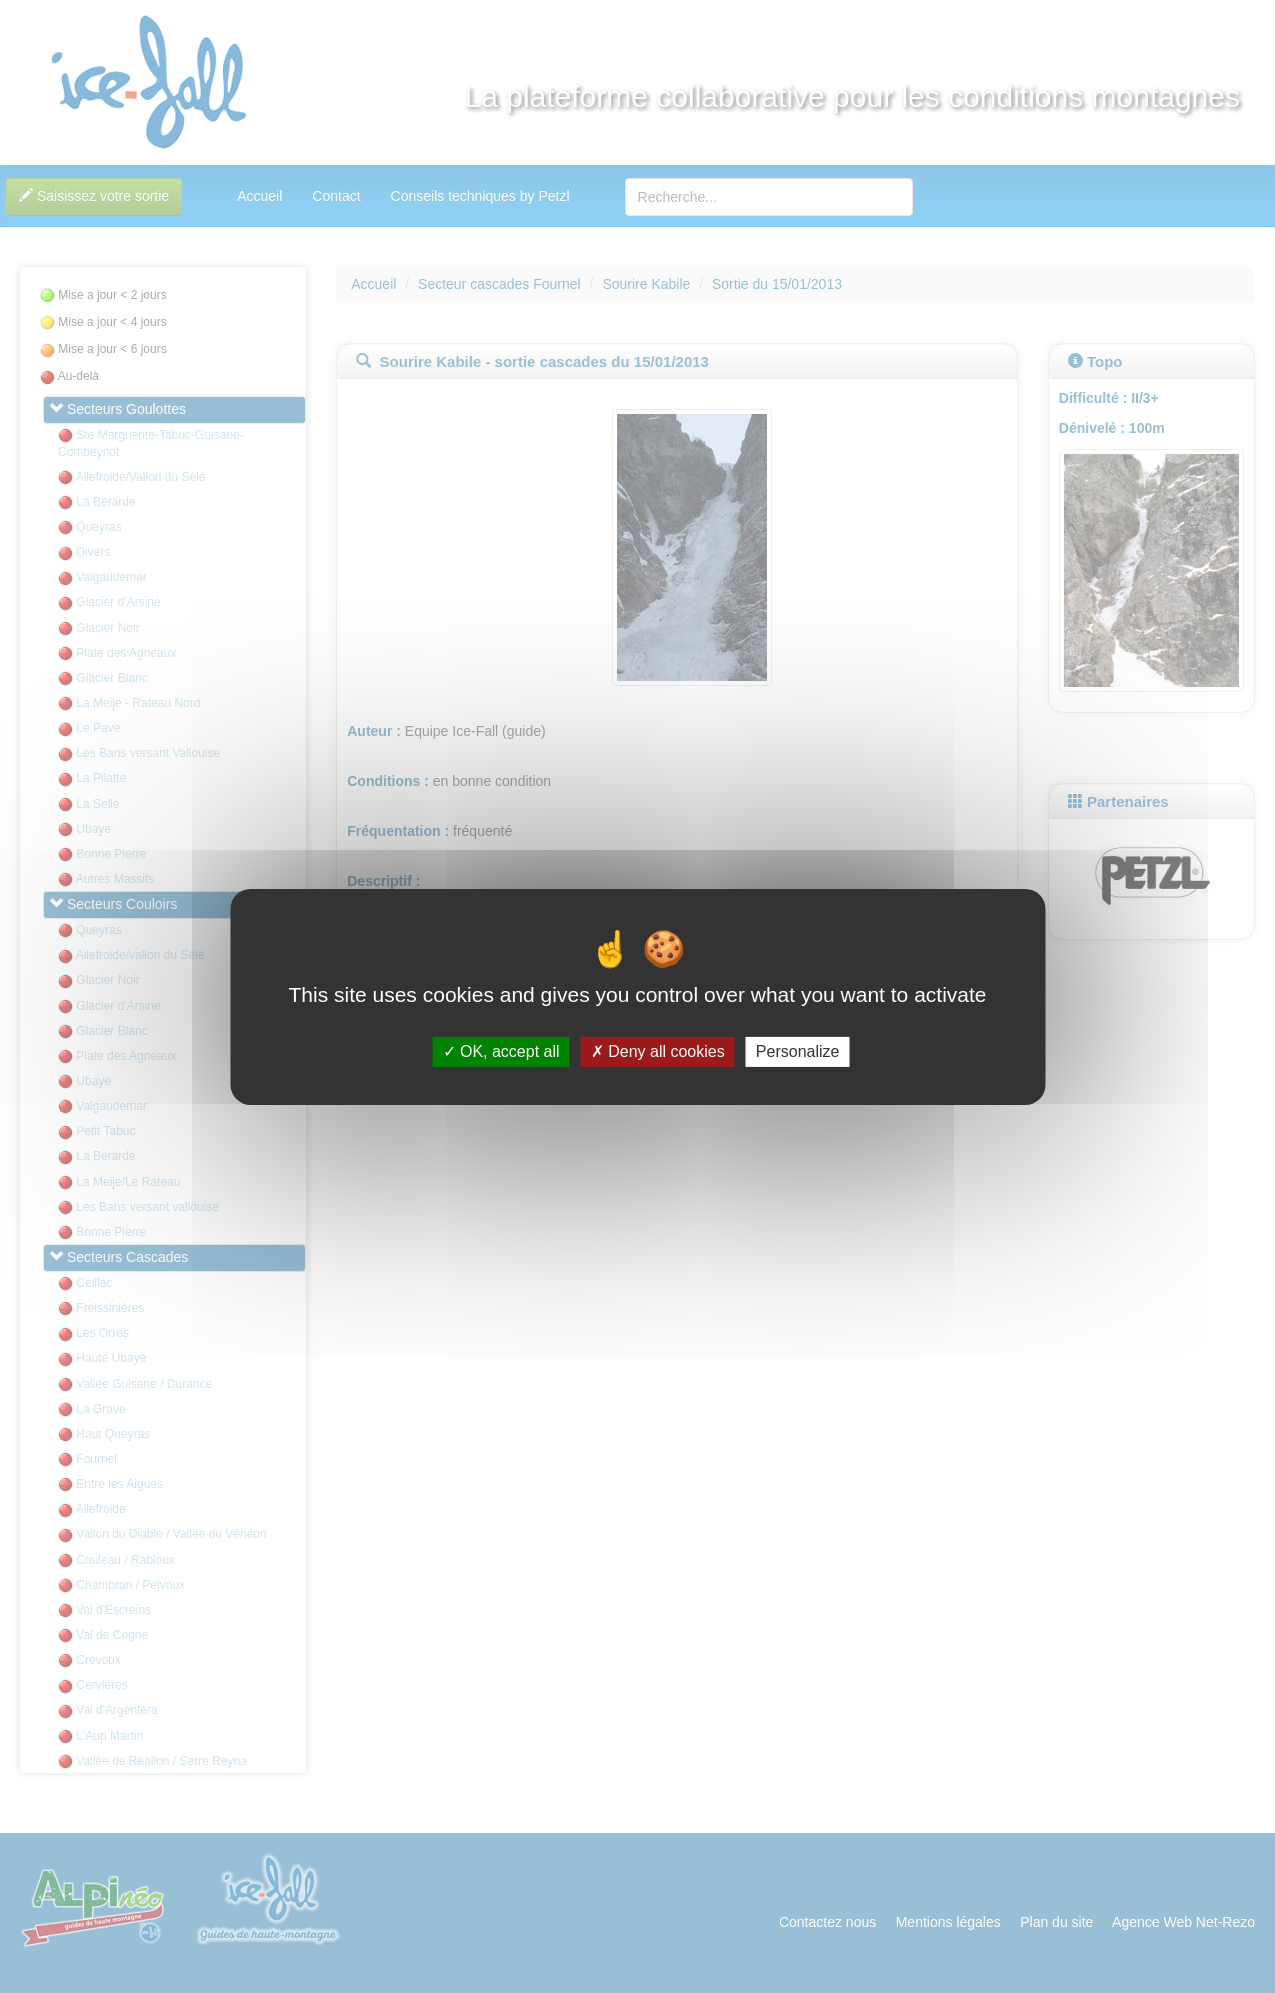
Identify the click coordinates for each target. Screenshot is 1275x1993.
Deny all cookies (658, 1051)
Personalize (798, 1051)
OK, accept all (501, 1051)
